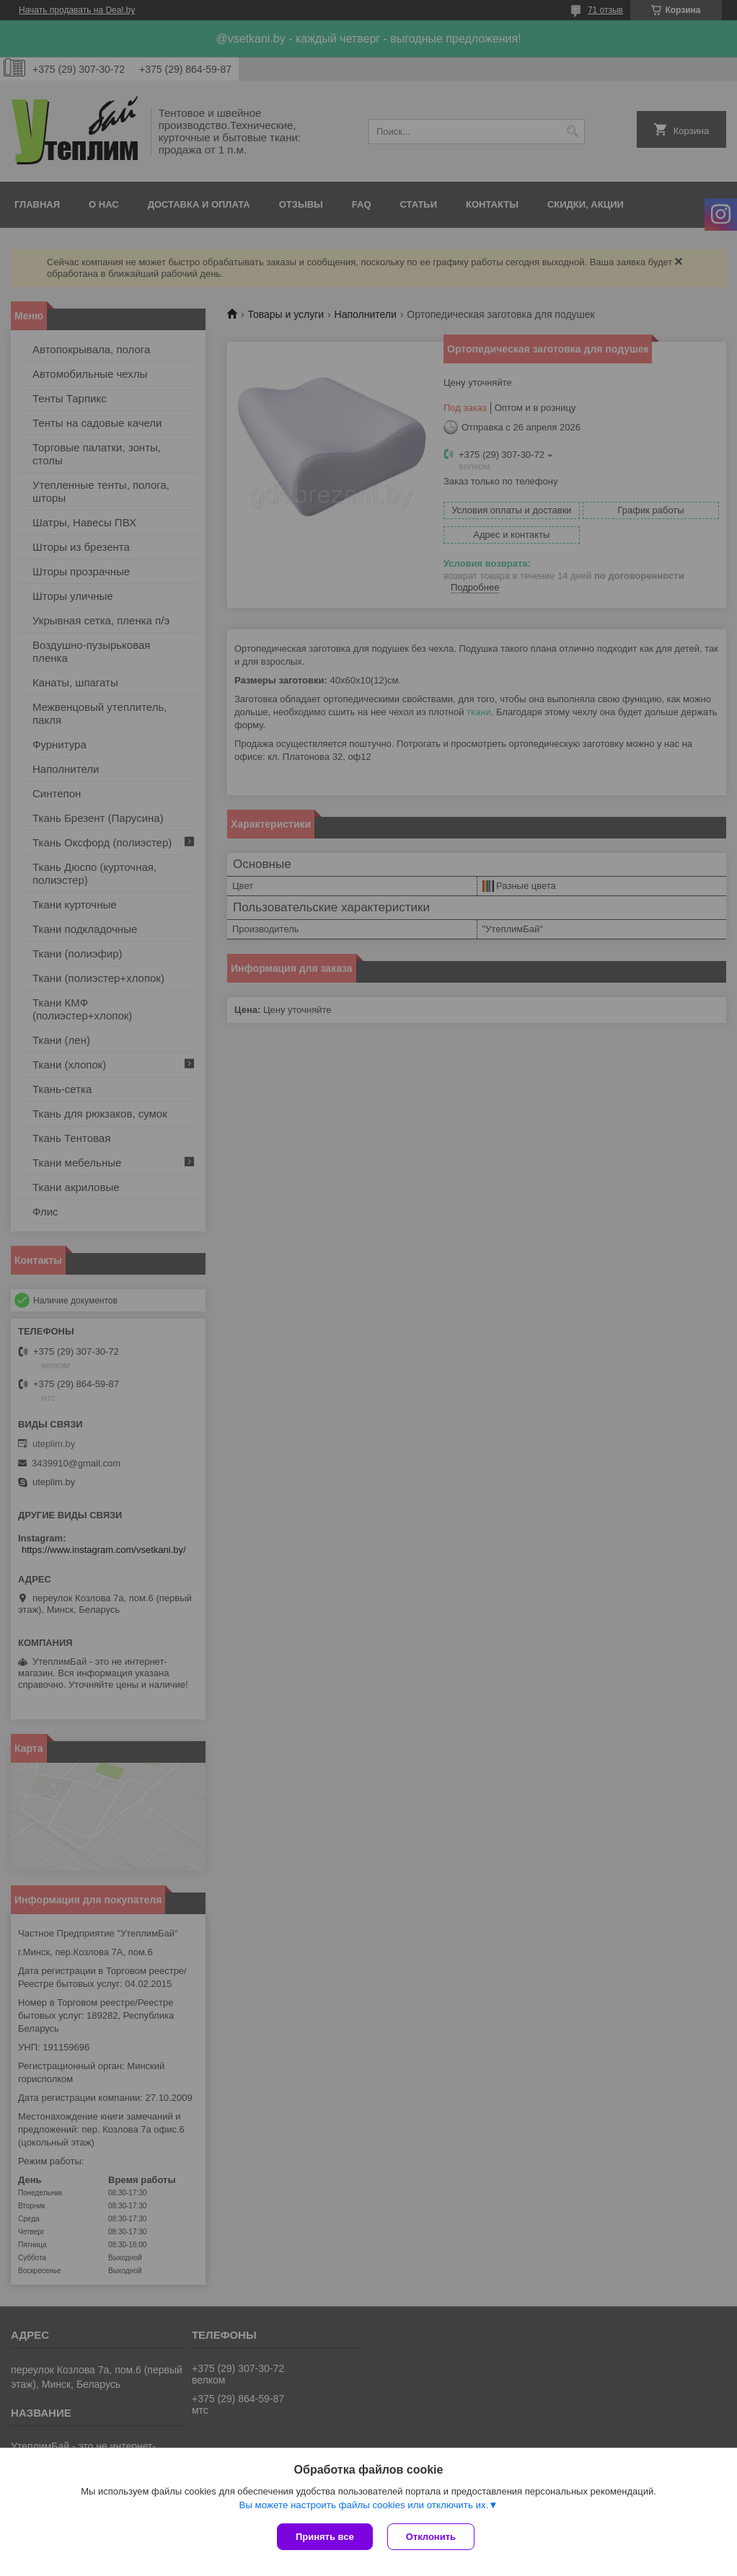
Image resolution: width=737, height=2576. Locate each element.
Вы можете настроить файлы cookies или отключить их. (363, 2505)
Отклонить (431, 2536)
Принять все (325, 2536)
